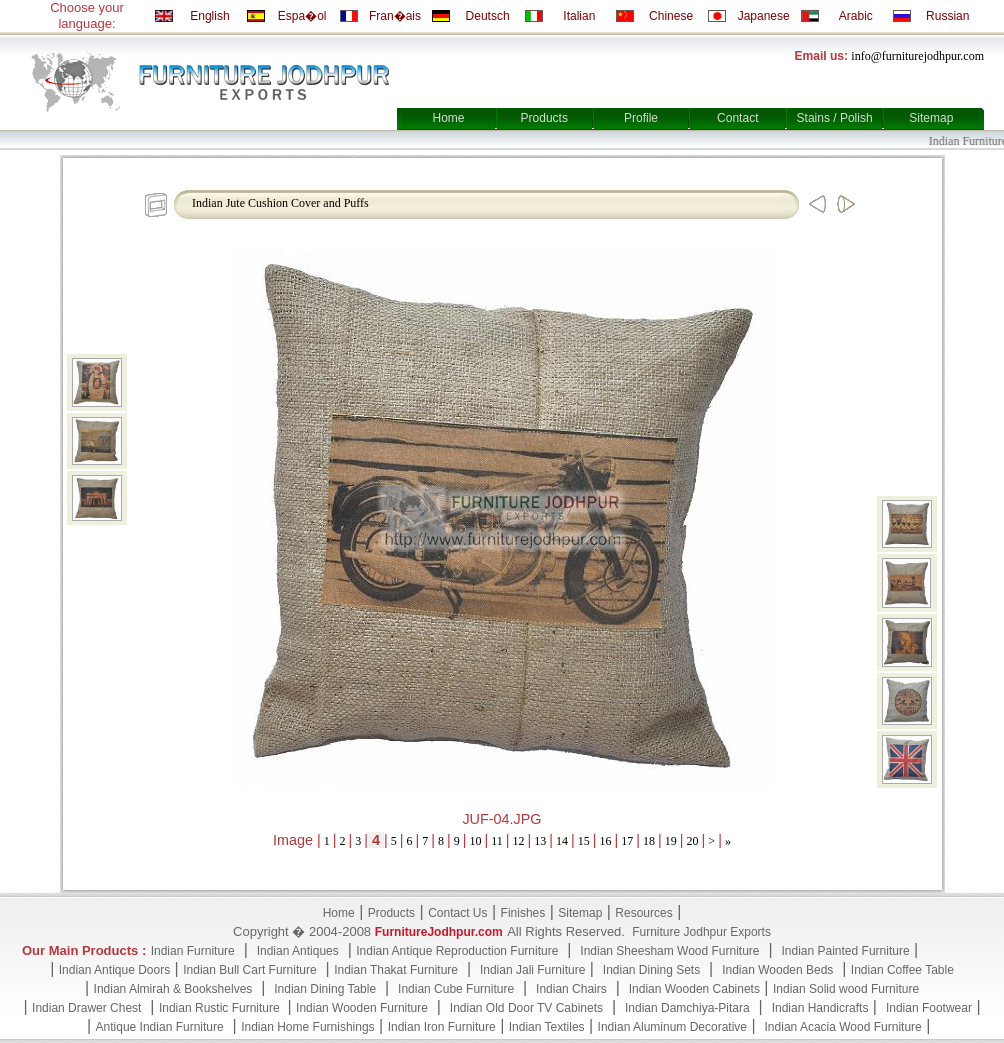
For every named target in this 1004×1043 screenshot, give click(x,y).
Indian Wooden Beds (777, 970)
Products (544, 118)
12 (519, 841)
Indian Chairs (571, 989)
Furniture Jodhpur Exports (701, 932)
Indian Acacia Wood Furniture (843, 1027)
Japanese (764, 16)
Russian (947, 16)
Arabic (856, 16)
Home (448, 118)
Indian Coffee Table (902, 970)
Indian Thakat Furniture (396, 970)
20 (693, 841)
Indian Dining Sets (651, 970)
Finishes (523, 913)
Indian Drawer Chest (86, 1008)
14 (562, 841)
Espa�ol (302, 16)
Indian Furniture (193, 951)
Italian (579, 16)
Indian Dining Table (325, 989)
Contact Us (457, 913)
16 (606, 841)
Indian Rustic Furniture (221, 1008)
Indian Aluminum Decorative (672, 1027)
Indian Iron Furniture (442, 1027)
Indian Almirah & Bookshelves (173, 989)
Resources (643, 913)
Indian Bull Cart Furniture (249, 970)
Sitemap (931, 118)
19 (671, 841)
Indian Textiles (547, 1027)
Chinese (671, 16)
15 (584, 841)
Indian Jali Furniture (532, 970)
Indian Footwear (929, 1008)
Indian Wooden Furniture (362, 1008)
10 (476, 841)
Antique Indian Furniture (160, 1027)
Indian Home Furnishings (307, 1027)
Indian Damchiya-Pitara (687, 1008)
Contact (737, 118)
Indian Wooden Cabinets (694, 989)
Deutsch (488, 16)
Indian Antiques (298, 951)
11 (497, 841)
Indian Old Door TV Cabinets (526, 1008)
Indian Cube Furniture (456, 989)
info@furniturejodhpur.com (917, 56)
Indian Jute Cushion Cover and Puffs (280, 203)
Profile (641, 118)
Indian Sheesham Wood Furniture (669, 951)
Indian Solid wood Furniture (846, 989)
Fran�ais (395, 16)
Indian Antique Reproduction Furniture (457, 951)
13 (540, 841)
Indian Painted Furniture (845, 951)
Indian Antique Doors (114, 970)
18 (649, 841)
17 (627, 841)
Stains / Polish (835, 118)
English (209, 16)
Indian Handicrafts (820, 1008)
